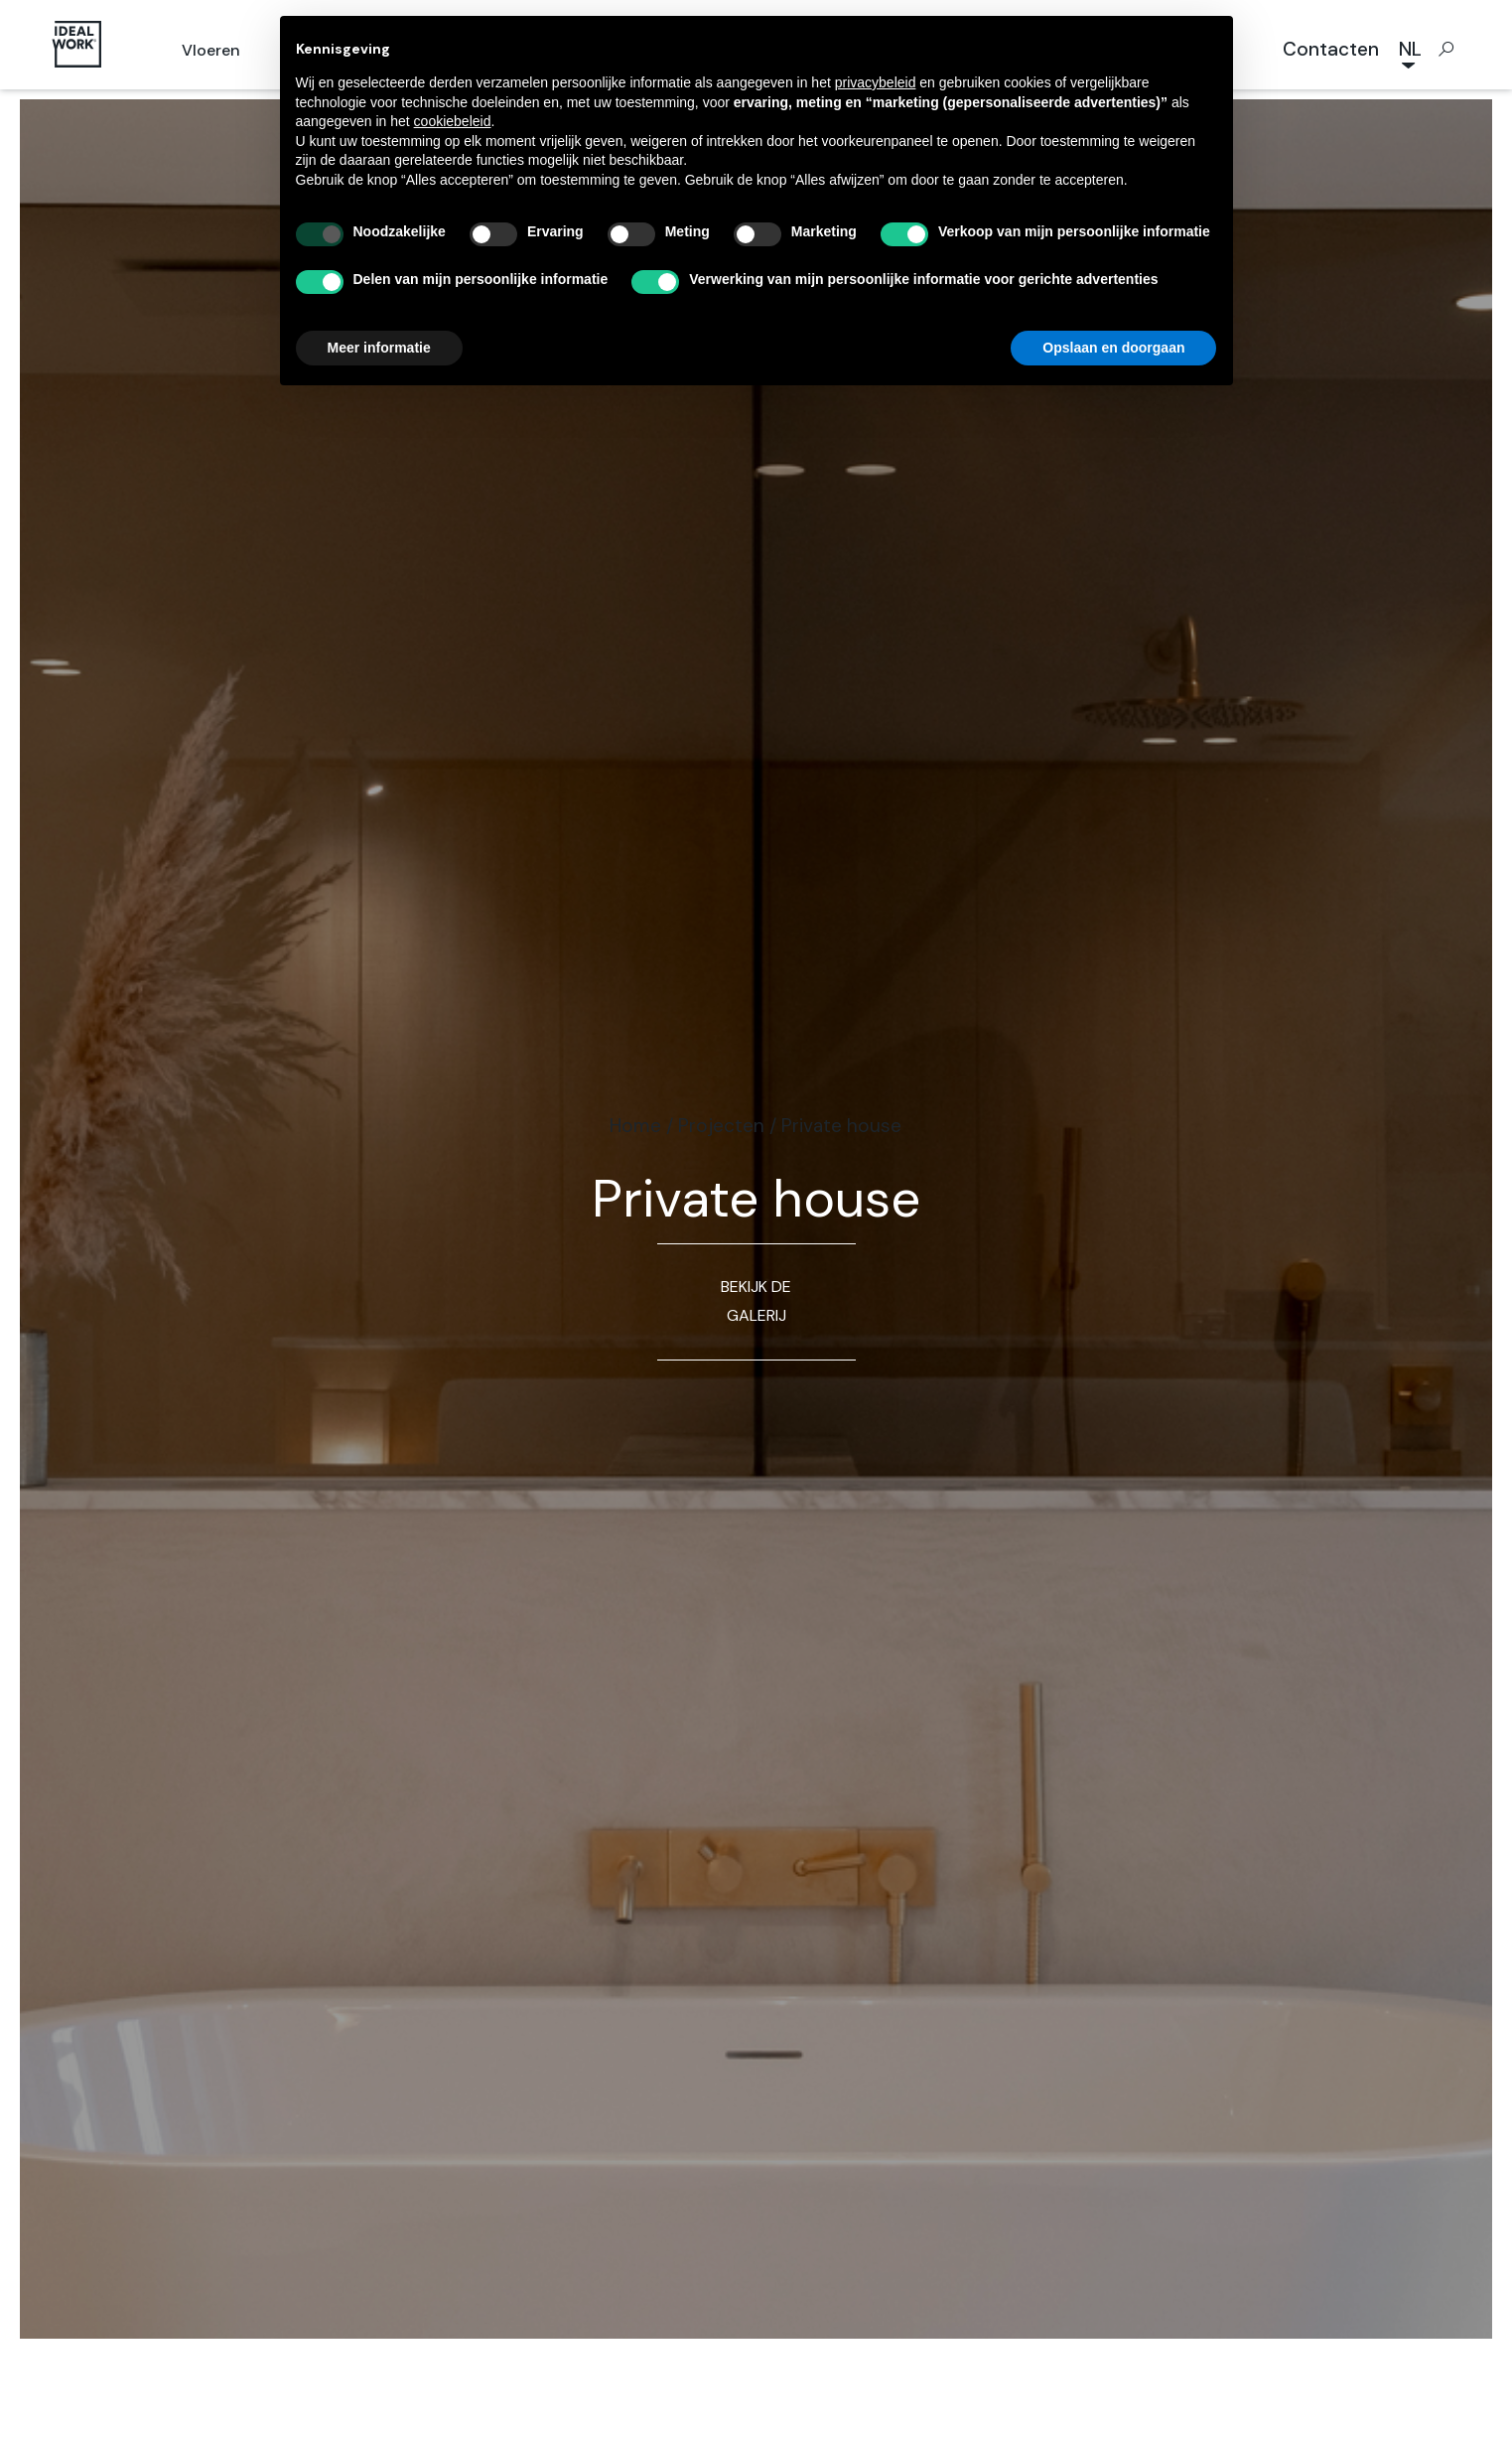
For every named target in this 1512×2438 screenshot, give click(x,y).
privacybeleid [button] (875, 82)
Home (635, 1125)
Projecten (721, 1125)
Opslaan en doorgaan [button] (1113, 348)
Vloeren (211, 50)
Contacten (1331, 49)
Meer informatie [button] (379, 348)
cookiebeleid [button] (452, 121)
